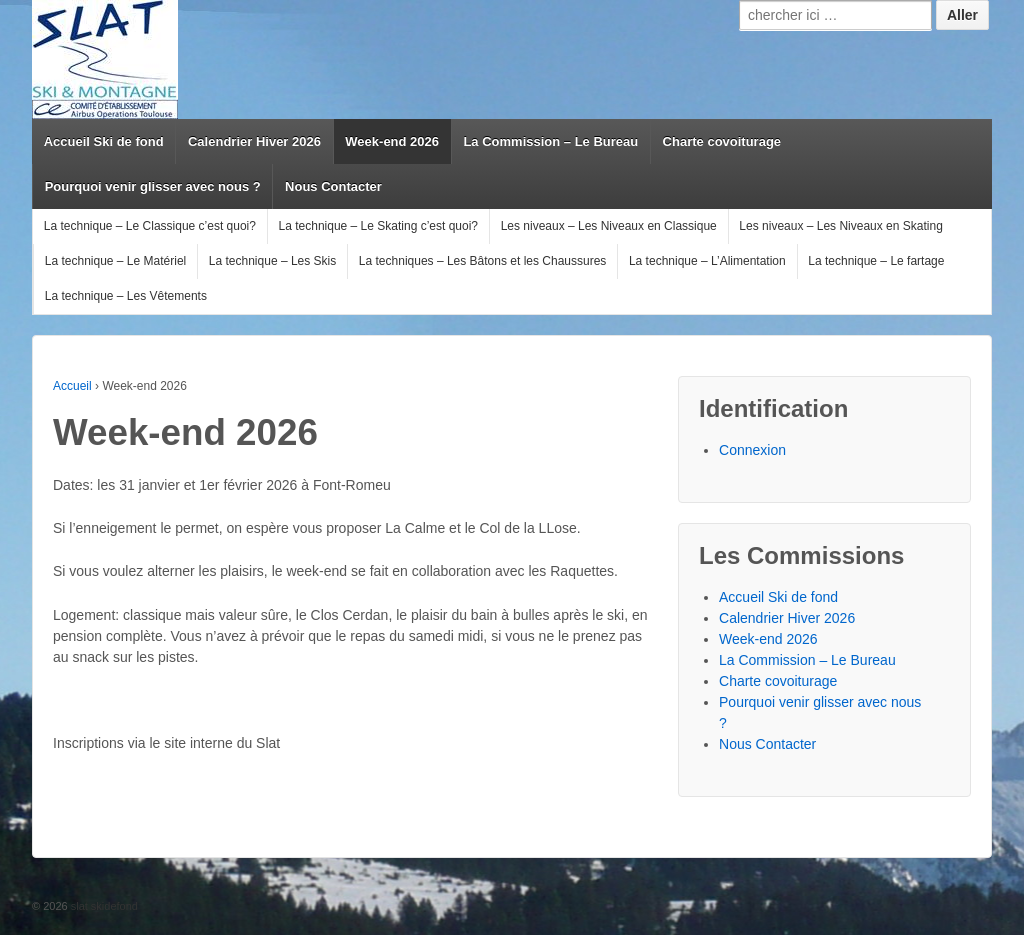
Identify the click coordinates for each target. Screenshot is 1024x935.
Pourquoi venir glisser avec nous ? (153, 186)
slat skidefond (103, 906)
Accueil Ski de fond (104, 141)
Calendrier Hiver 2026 (254, 141)
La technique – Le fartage (876, 261)
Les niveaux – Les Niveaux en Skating (840, 226)
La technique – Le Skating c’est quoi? (378, 226)
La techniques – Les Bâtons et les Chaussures (483, 261)
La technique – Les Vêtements (126, 296)
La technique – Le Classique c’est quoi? (150, 226)
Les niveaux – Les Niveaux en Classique (609, 226)
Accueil (72, 386)
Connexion (752, 450)
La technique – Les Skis (272, 261)
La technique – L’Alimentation (707, 261)
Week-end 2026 (392, 141)
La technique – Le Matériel (115, 261)
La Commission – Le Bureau (550, 141)
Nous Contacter (333, 186)
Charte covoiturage (722, 141)
